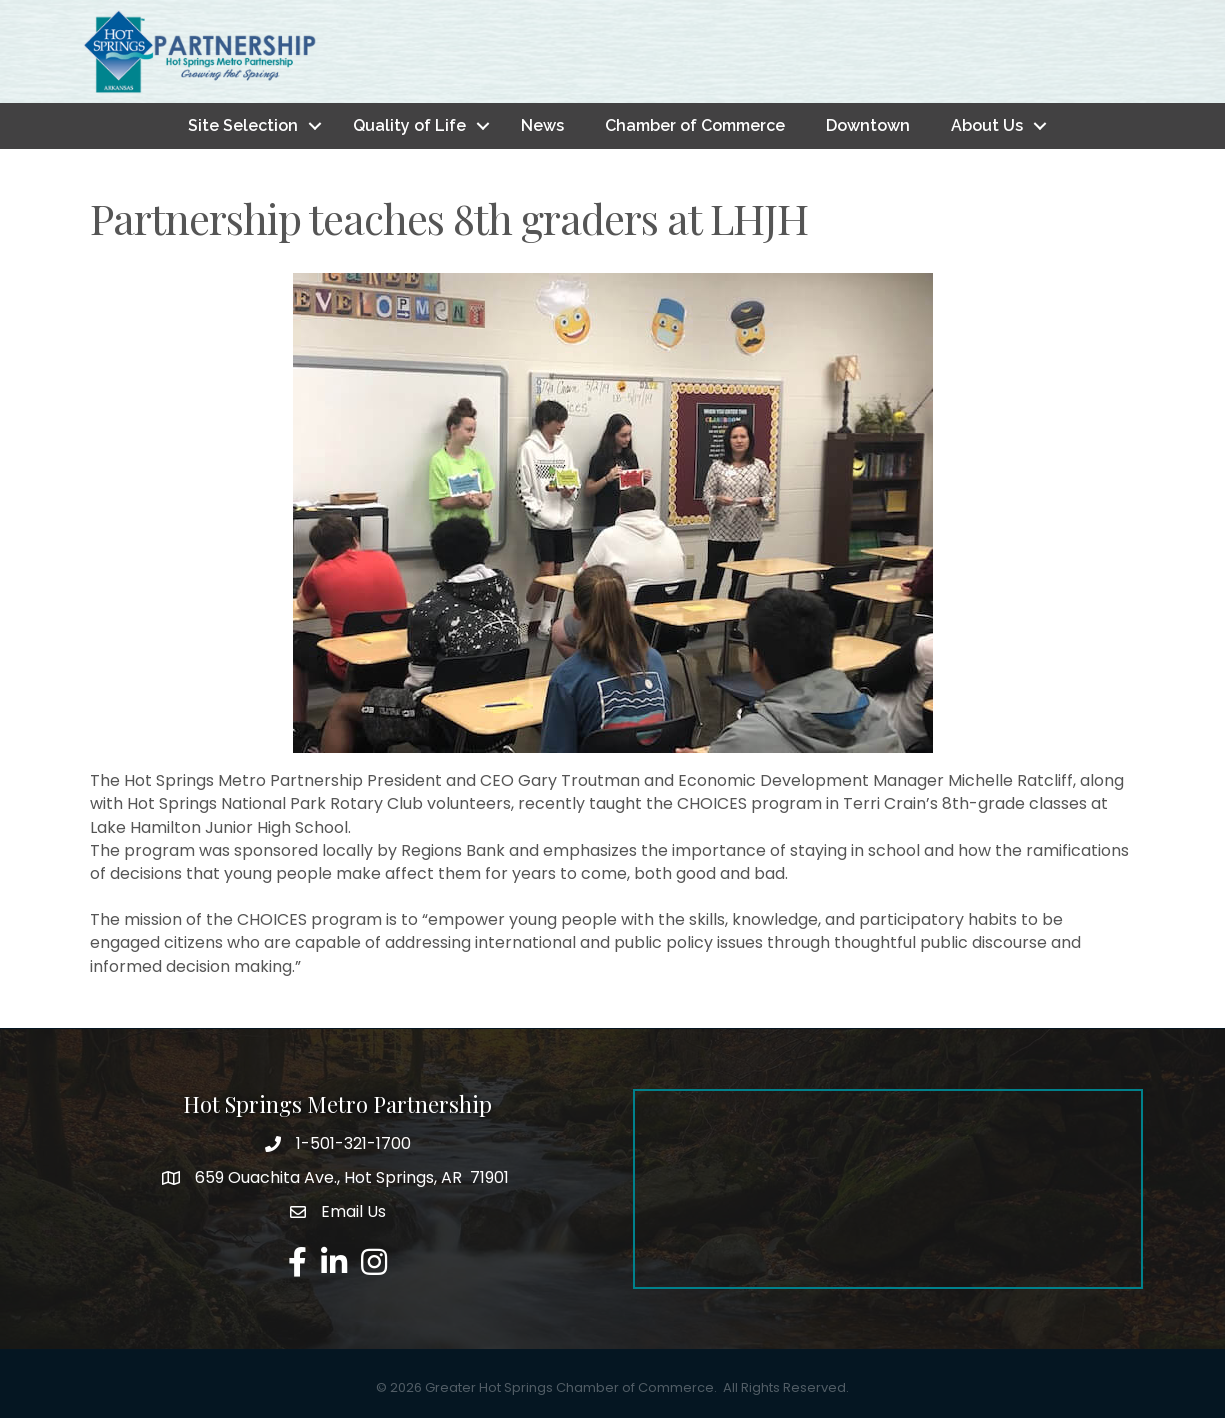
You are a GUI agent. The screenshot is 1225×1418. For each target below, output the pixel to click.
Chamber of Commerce (695, 125)
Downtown (868, 125)
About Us (987, 125)
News (542, 125)
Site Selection (243, 125)
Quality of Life (409, 125)
